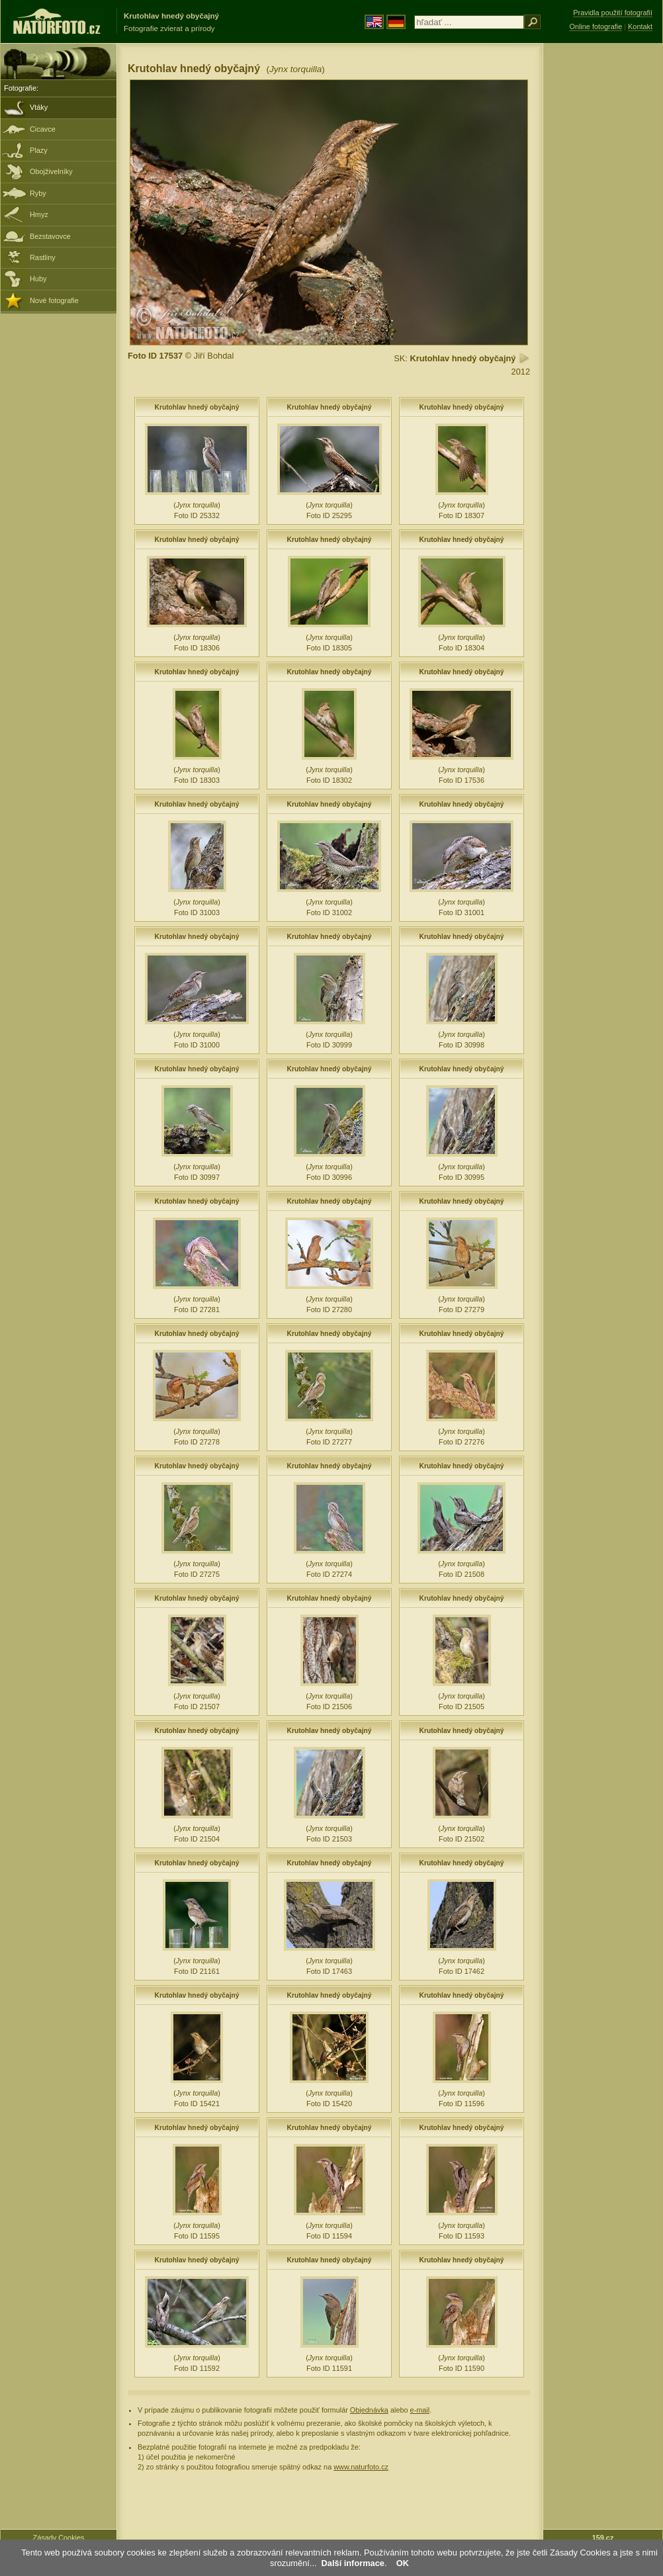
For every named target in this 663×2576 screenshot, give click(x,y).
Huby (38, 279)
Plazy (39, 150)
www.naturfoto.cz (360, 2467)
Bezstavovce (50, 236)
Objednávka (369, 2410)
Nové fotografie (54, 300)
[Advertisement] (603, 254)
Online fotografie (595, 26)
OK (402, 2563)
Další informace (353, 2563)
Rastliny (43, 257)
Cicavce (43, 129)
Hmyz (39, 214)
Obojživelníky (51, 171)
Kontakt (640, 26)
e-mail (420, 2410)
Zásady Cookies (59, 2538)
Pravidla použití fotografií (612, 13)
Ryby (38, 193)
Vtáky (39, 107)
